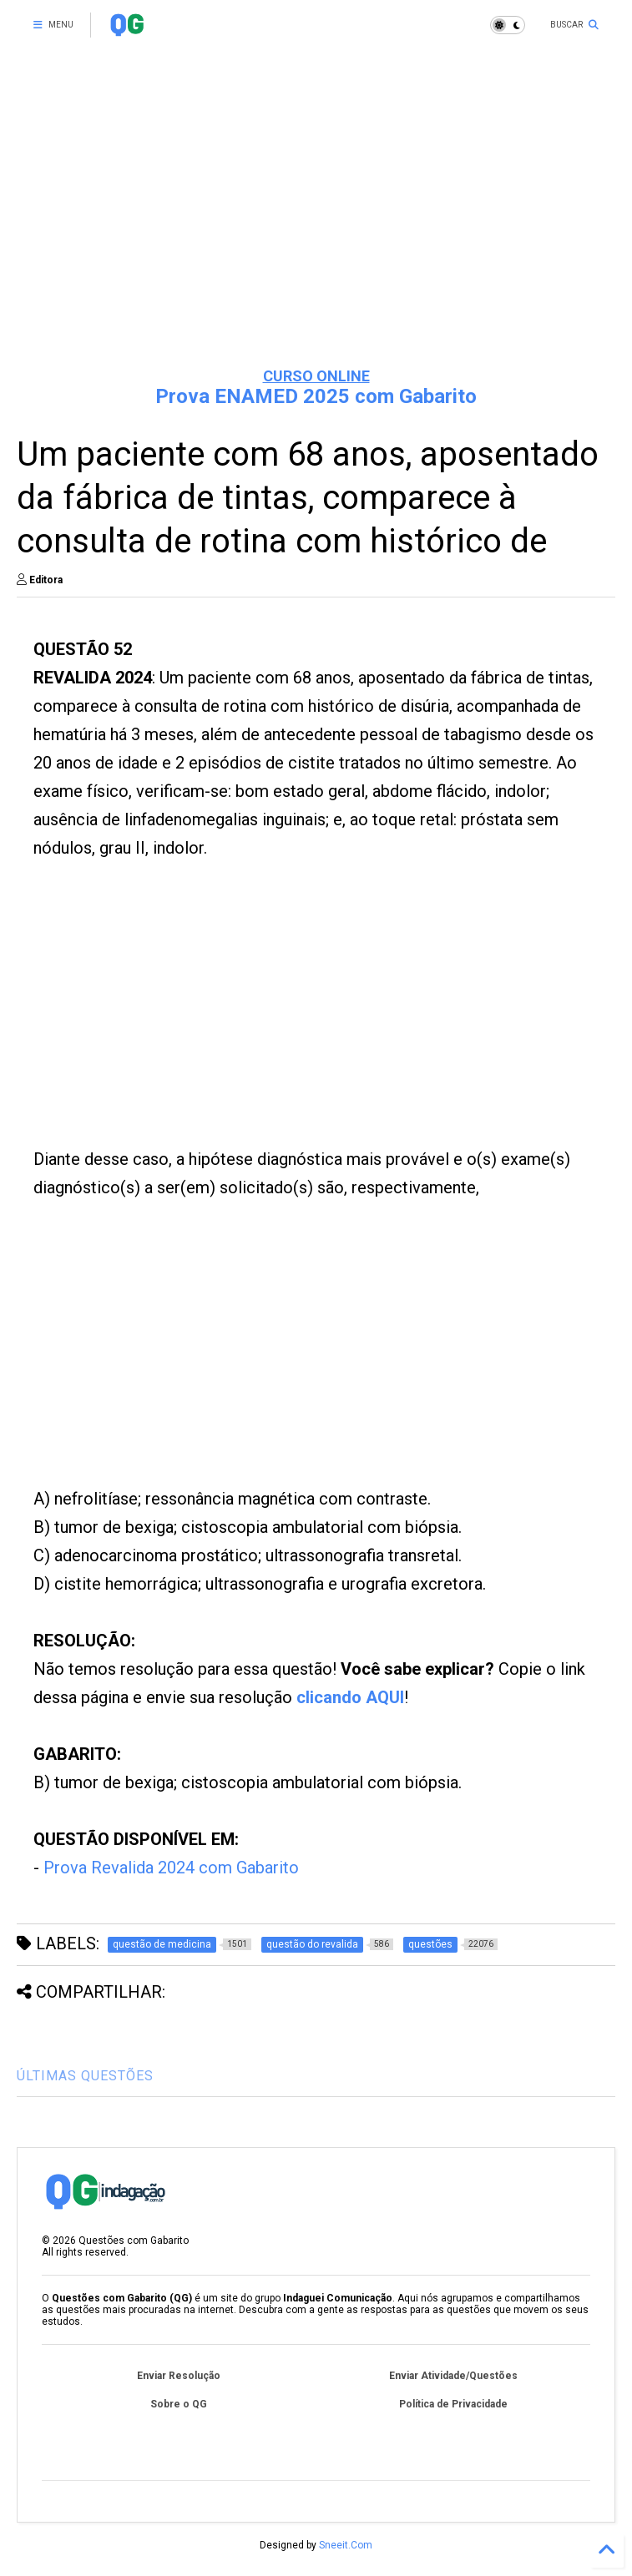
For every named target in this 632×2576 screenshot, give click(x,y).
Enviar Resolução (178, 2376)
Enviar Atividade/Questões (453, 2376)
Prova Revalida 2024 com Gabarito (171, 1868)
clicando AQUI (350, 1697)
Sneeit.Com (345, 2545)
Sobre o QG (178, 2404)
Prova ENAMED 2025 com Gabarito (316, 396)
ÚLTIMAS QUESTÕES (85, 2076)
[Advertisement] (316, 225)
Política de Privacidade (453, 2404)
